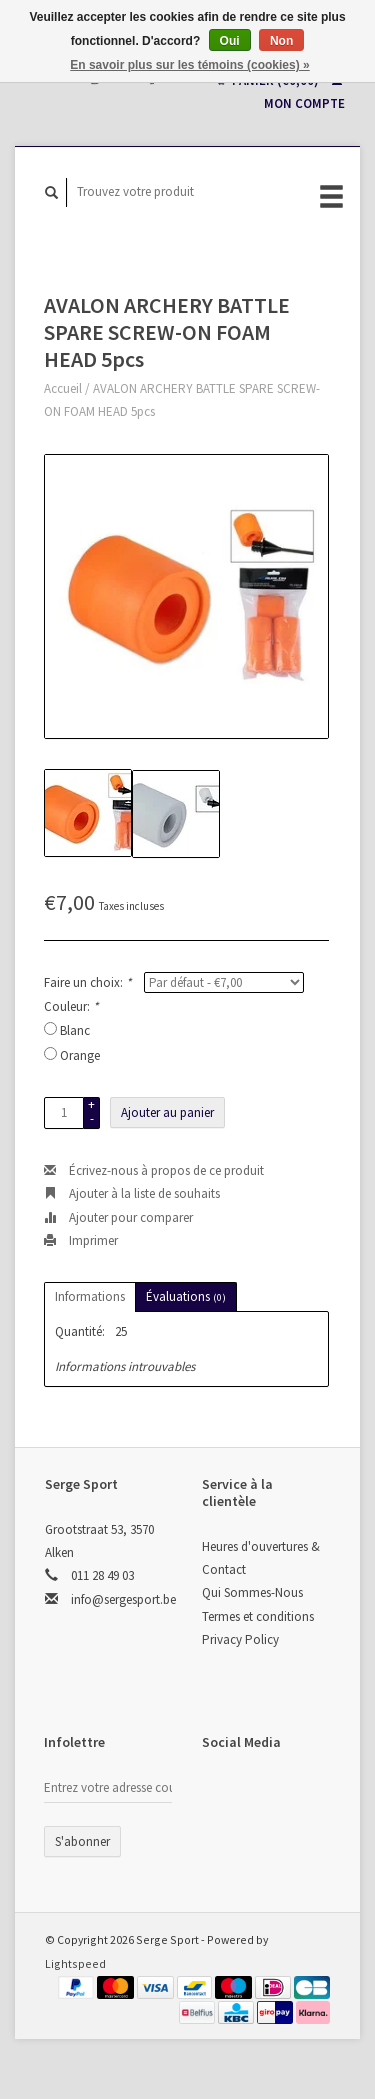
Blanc (75, 1030)
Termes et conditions (258, 1616)
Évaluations (186, 1296)
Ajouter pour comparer (118, 1217)
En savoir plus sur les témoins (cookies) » (189, 65)
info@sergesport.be (123, 1599)
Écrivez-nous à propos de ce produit (154, 1170)
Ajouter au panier (167, 1112)
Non (281, 41)
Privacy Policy (240, 1639)
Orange (80, 1055)
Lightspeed (75, 1963)
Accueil (63, 388)
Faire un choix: (87, 982)
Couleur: (71, 1006)
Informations (90, 1296)
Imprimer (81, 1240)
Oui (230, 41)
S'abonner (82, 1841)
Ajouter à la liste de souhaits (132, 1193)
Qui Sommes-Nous (252, 1592)
